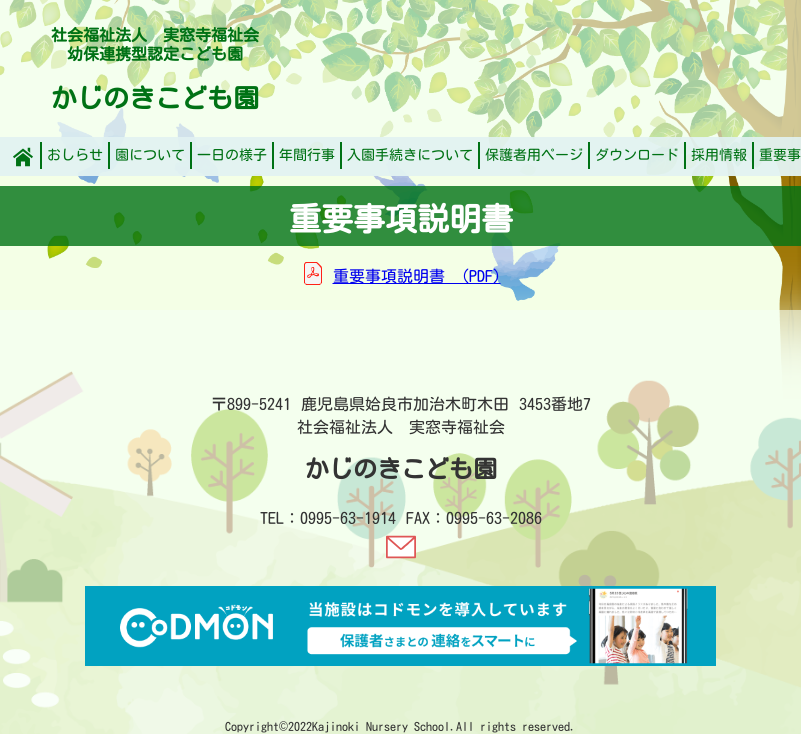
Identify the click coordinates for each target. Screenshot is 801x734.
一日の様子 (232, 154)
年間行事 (307, 154)
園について (150, 154)
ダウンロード (637, 154)
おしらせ (75, 154)
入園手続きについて (410, 154)
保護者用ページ (534, 154)
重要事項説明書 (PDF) (417, 276)
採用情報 (719, 154)
